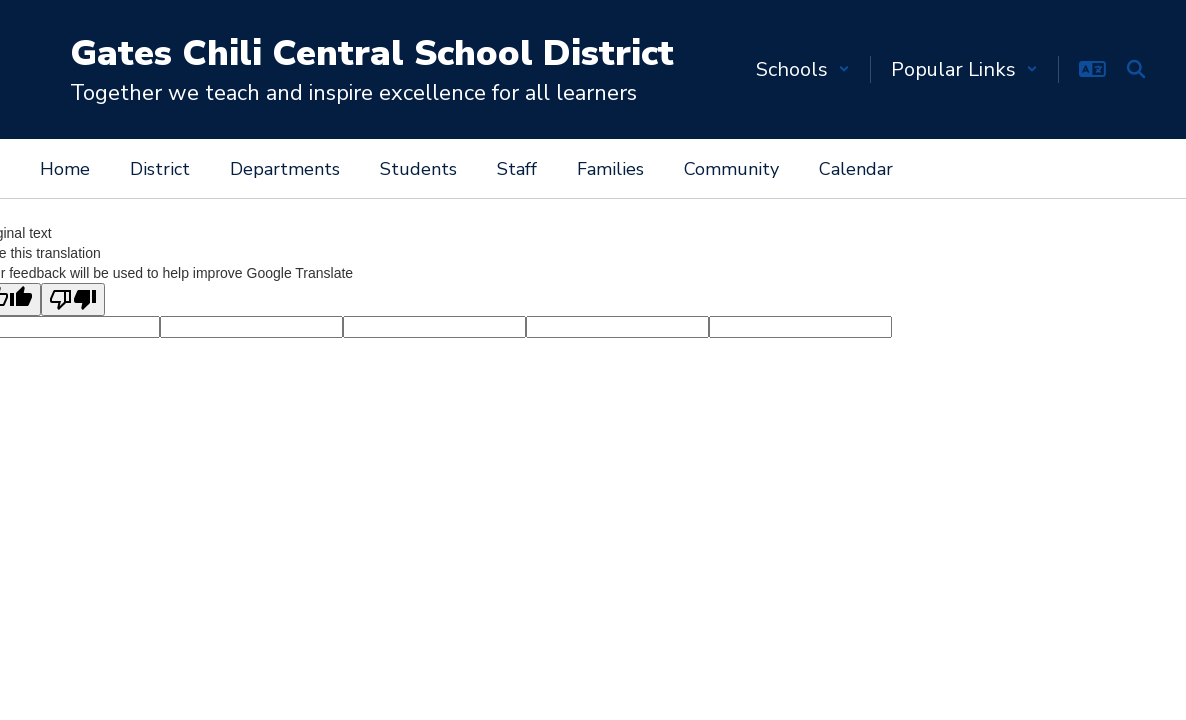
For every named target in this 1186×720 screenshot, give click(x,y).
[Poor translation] (73, 299)
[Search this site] (1136, 69)
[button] (803, 69)
